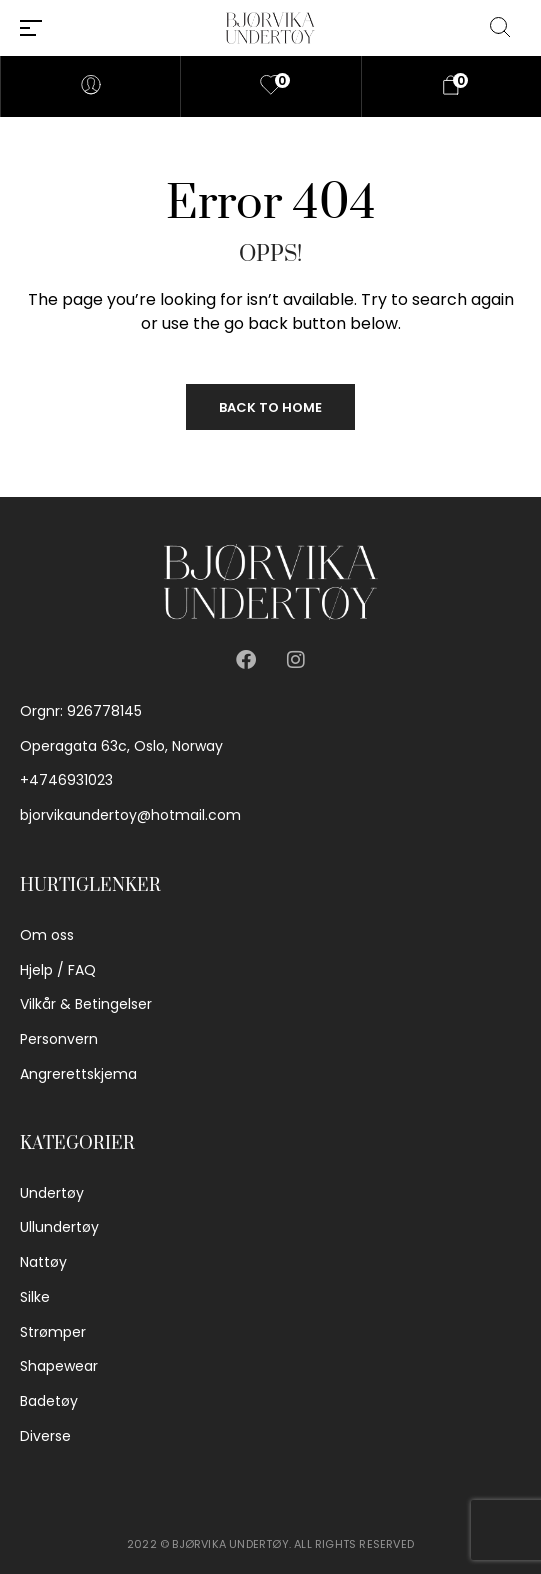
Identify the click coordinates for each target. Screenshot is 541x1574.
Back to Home (270, 407)
